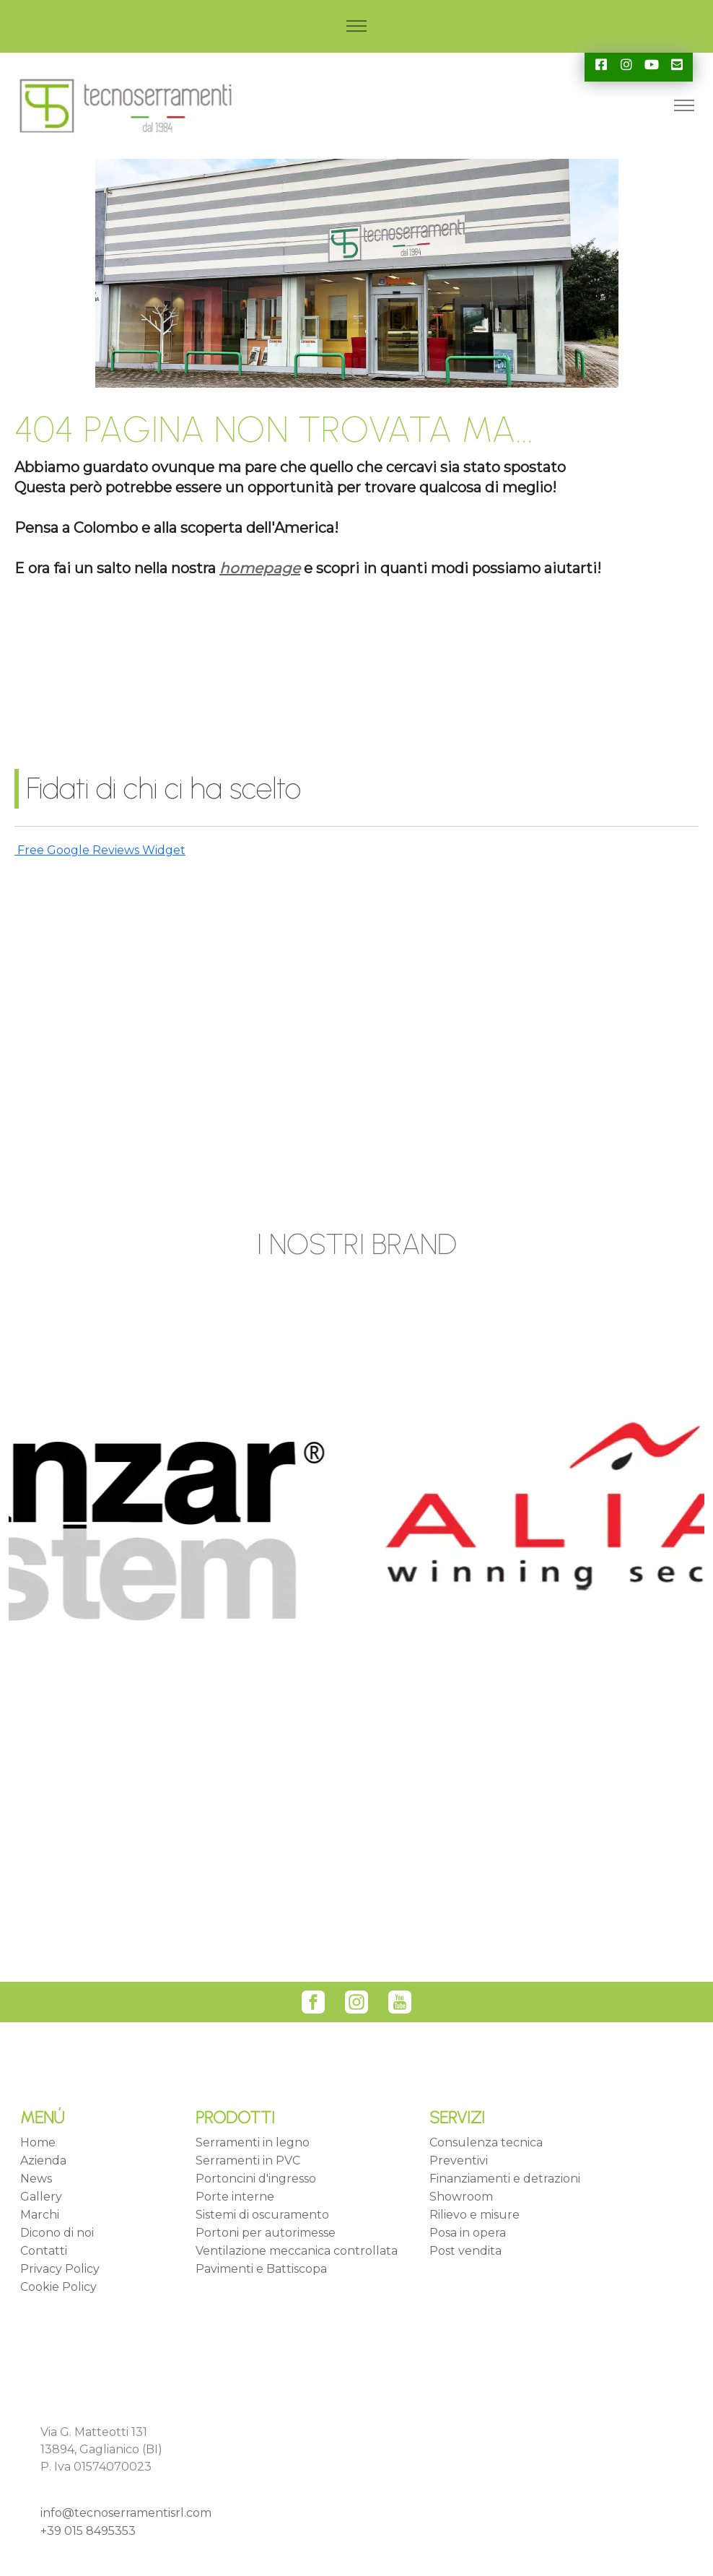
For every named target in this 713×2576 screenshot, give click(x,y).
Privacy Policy (60, 2269)
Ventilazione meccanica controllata (297, 2251)
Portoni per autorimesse (266, 2233)
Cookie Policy (58, 2287)
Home (38, 2142)
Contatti (43, 2251)
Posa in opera (467, 2233)
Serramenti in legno (253, 2142)
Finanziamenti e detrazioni (504, 2178)
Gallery (41, 2196)
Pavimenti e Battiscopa (261, 2269)
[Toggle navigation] (357, 26)
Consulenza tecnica (486, 2142)
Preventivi (458, 2160)
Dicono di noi (57, 2233)
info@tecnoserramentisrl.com (125, 2513)
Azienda (43, 2160)
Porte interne (235, 2196)
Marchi (39, 2215)
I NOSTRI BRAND (357, 1244)
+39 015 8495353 (88, 2531)
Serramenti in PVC (248, 2160)
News (36, 2178)
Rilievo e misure (474, 2215)
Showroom (461, 2196)
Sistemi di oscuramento (262, 2215)
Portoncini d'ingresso (256, 2178)
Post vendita (465, 2251)
